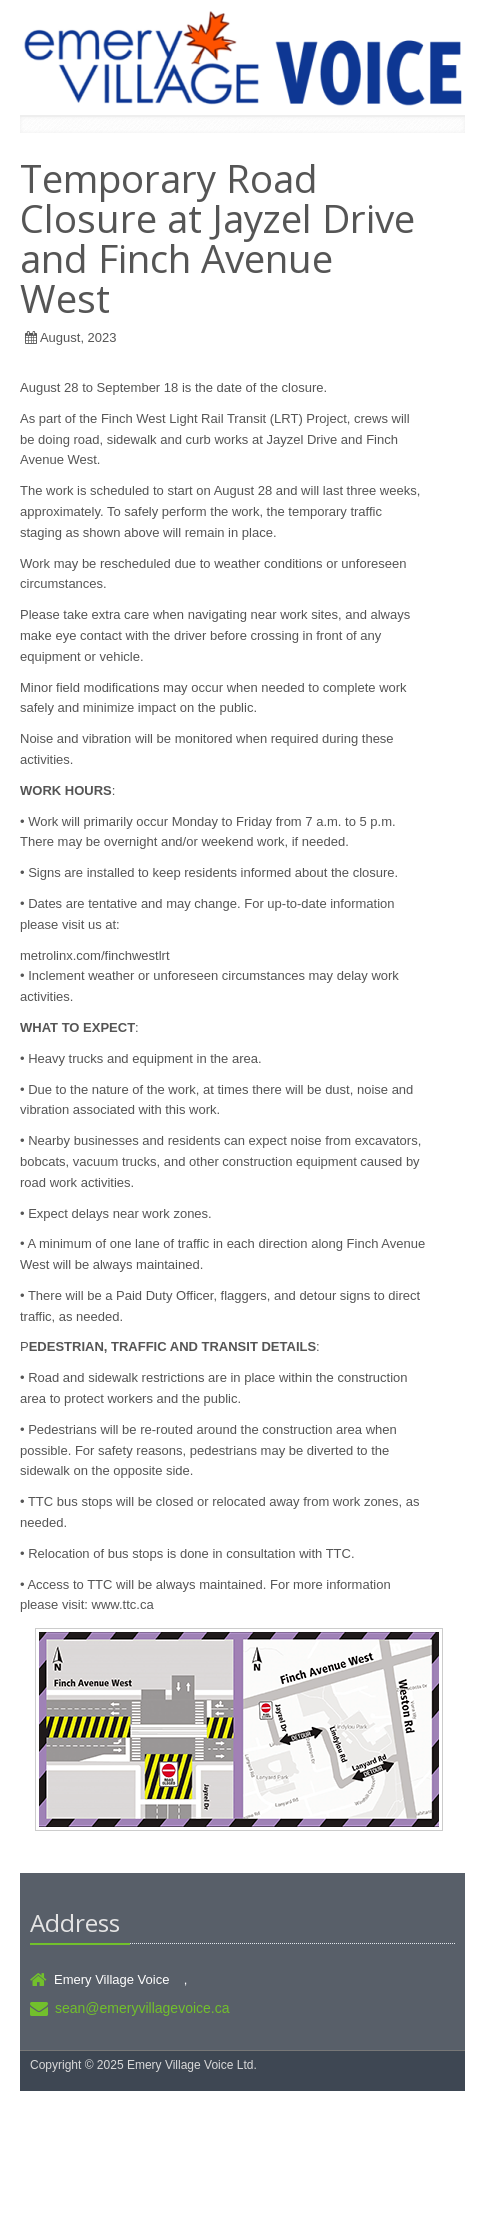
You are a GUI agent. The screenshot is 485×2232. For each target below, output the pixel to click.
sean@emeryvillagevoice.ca (142, 2008)
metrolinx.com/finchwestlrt (95, 955)
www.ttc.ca (123, 1604)
